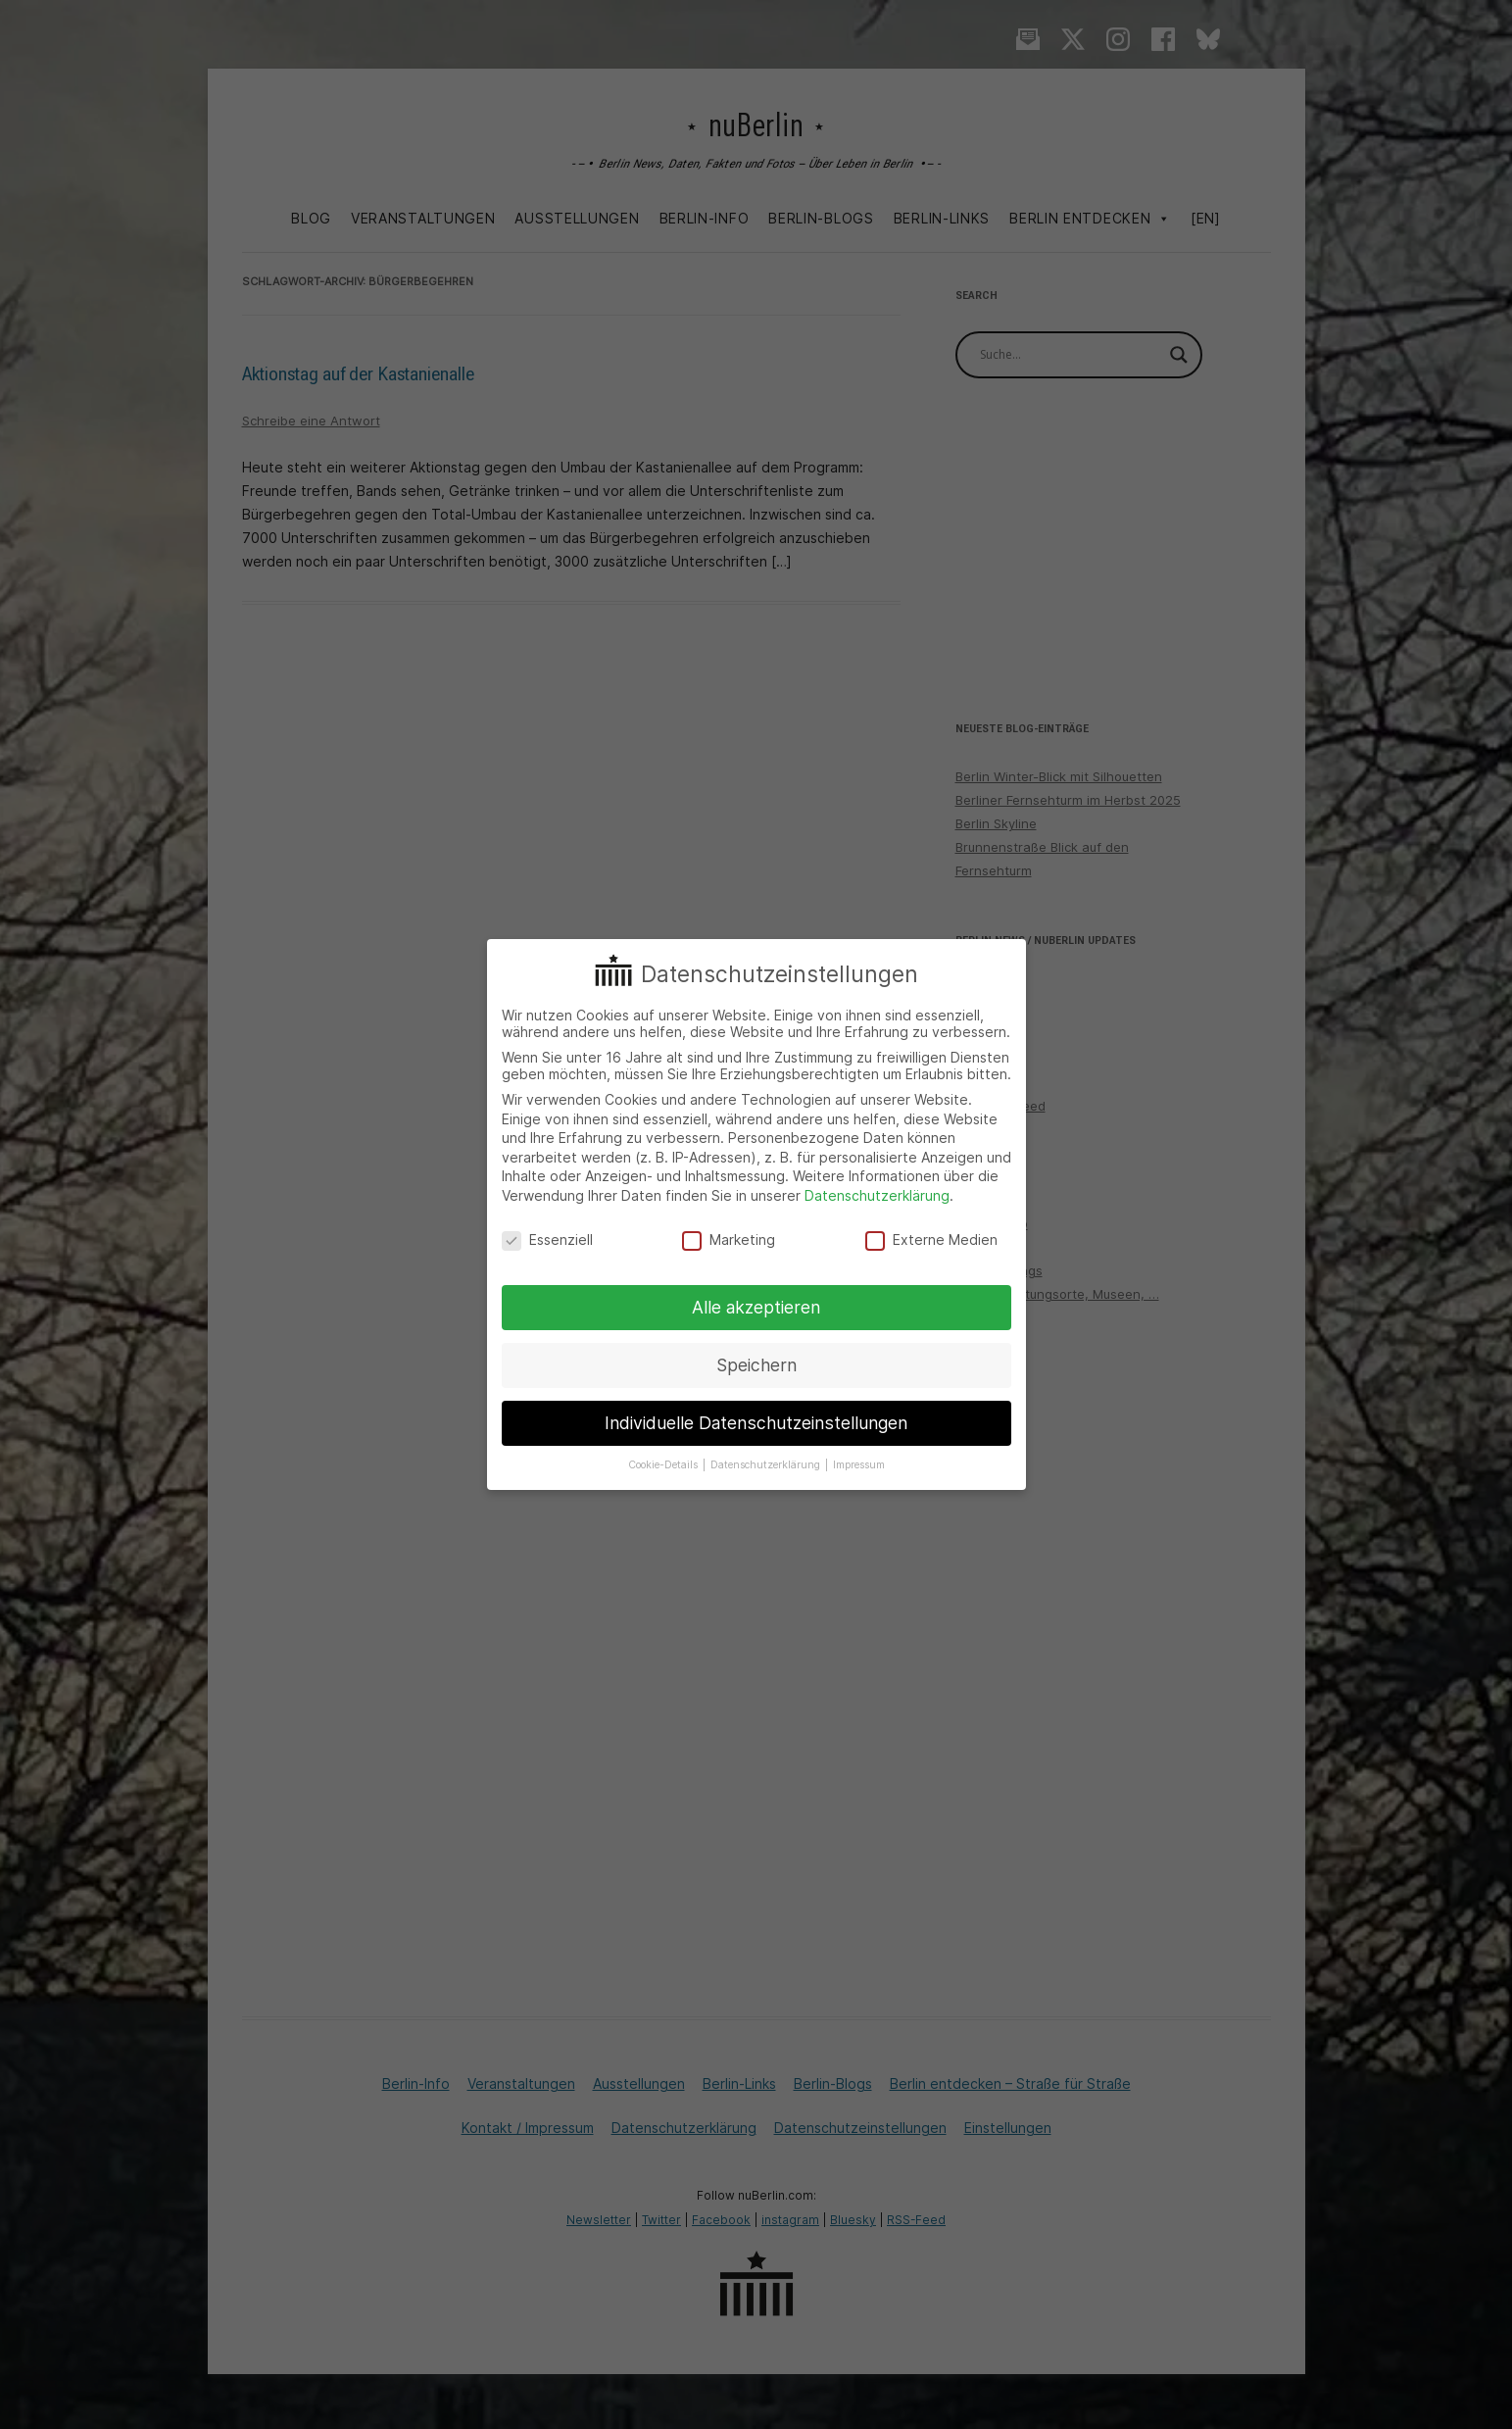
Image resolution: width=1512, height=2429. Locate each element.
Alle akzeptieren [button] (756, 1307)
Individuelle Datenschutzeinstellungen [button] (756, 1423)
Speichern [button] (756, 1365)
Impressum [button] (859, 1465)
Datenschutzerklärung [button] (766, 1465)
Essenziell (547, 1239)
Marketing (728, 1239)
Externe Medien (931, 1239)
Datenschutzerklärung (877, 1195)
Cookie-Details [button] (664, 1465)
